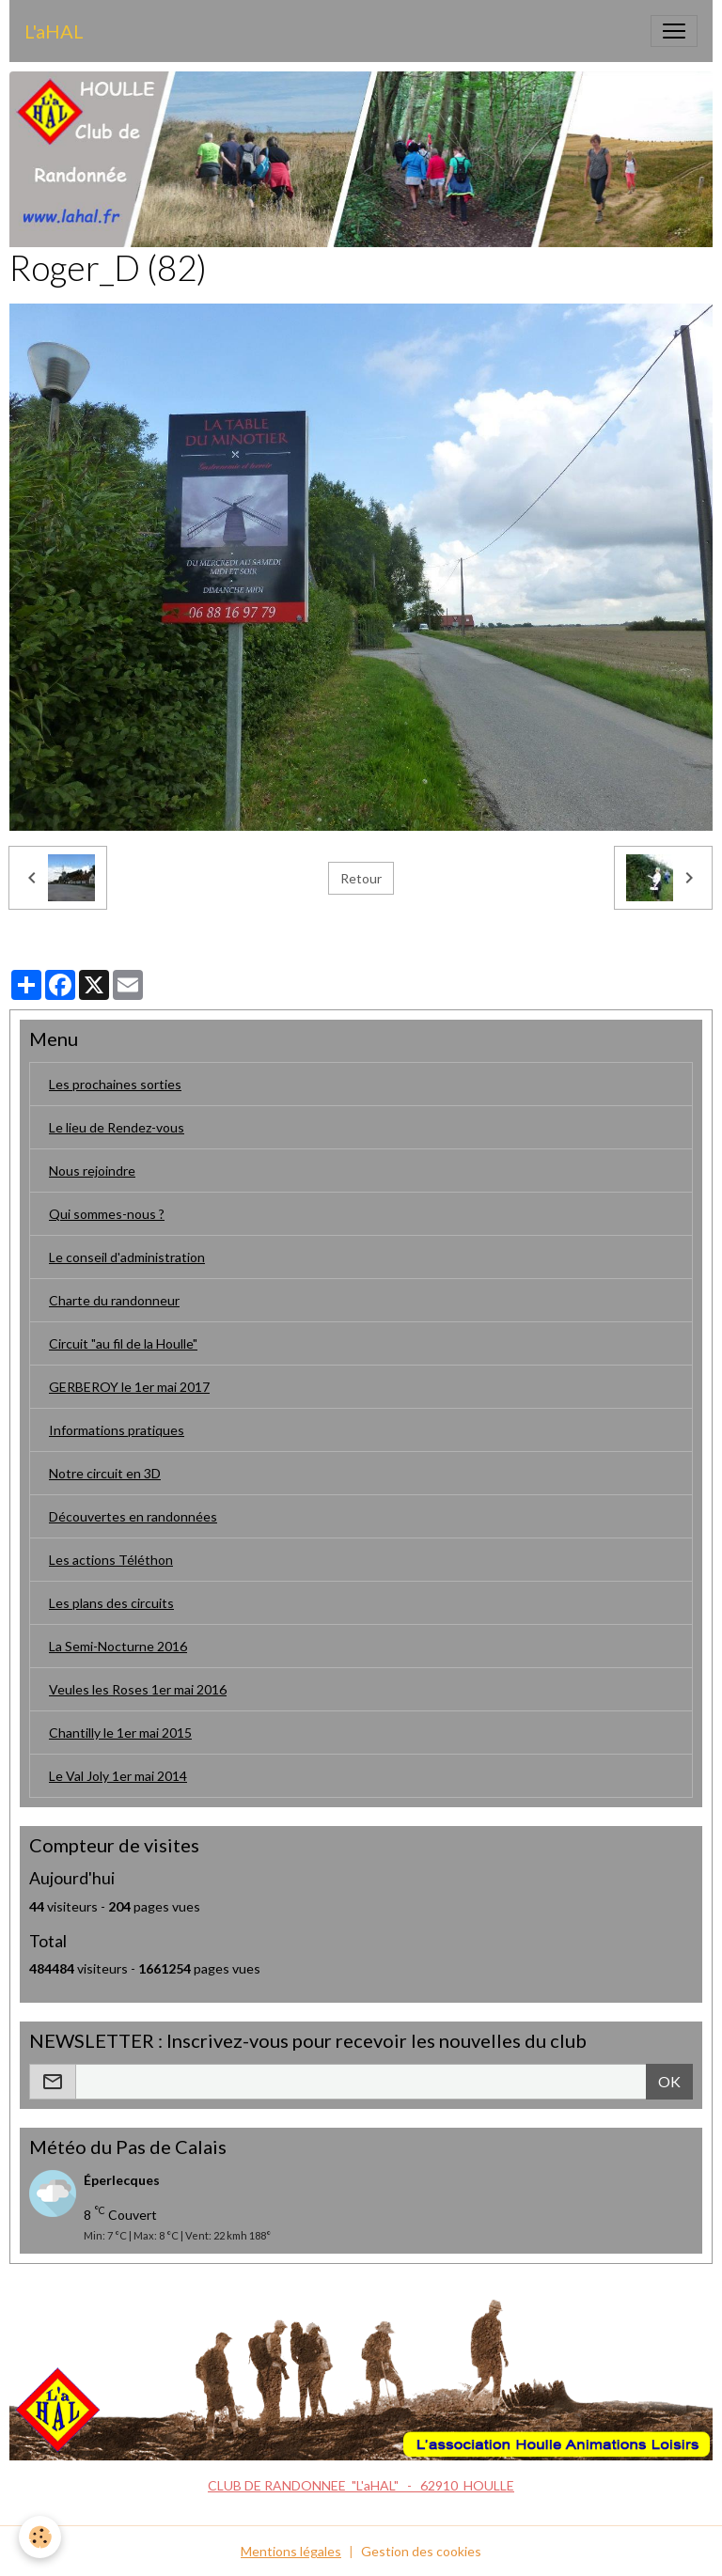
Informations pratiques (116, 1430)
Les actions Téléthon (111, 1560)
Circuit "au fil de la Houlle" (123, 1343)
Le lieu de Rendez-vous (116, 1127)
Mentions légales (291, 2551)
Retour (361, 878)
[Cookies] (40, 2537)
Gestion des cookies (421, 2551)
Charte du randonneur (114, 1300)
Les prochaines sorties (115, 1084)
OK (669, 2081)
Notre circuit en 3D (105, 1473)
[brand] (54, 31)
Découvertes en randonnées (133, 1516)
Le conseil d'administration (127, 1257)
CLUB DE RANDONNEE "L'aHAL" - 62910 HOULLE (361, 2485)
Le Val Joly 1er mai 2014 (118, 1776)
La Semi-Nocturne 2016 (118, 1646)
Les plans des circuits (111, 1603)
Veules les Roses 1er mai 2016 (138, 1689)
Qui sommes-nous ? (107, 1214)
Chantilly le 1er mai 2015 (120, 1733)
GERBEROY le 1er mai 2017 (129, 1387)
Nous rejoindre (92, 1171)
